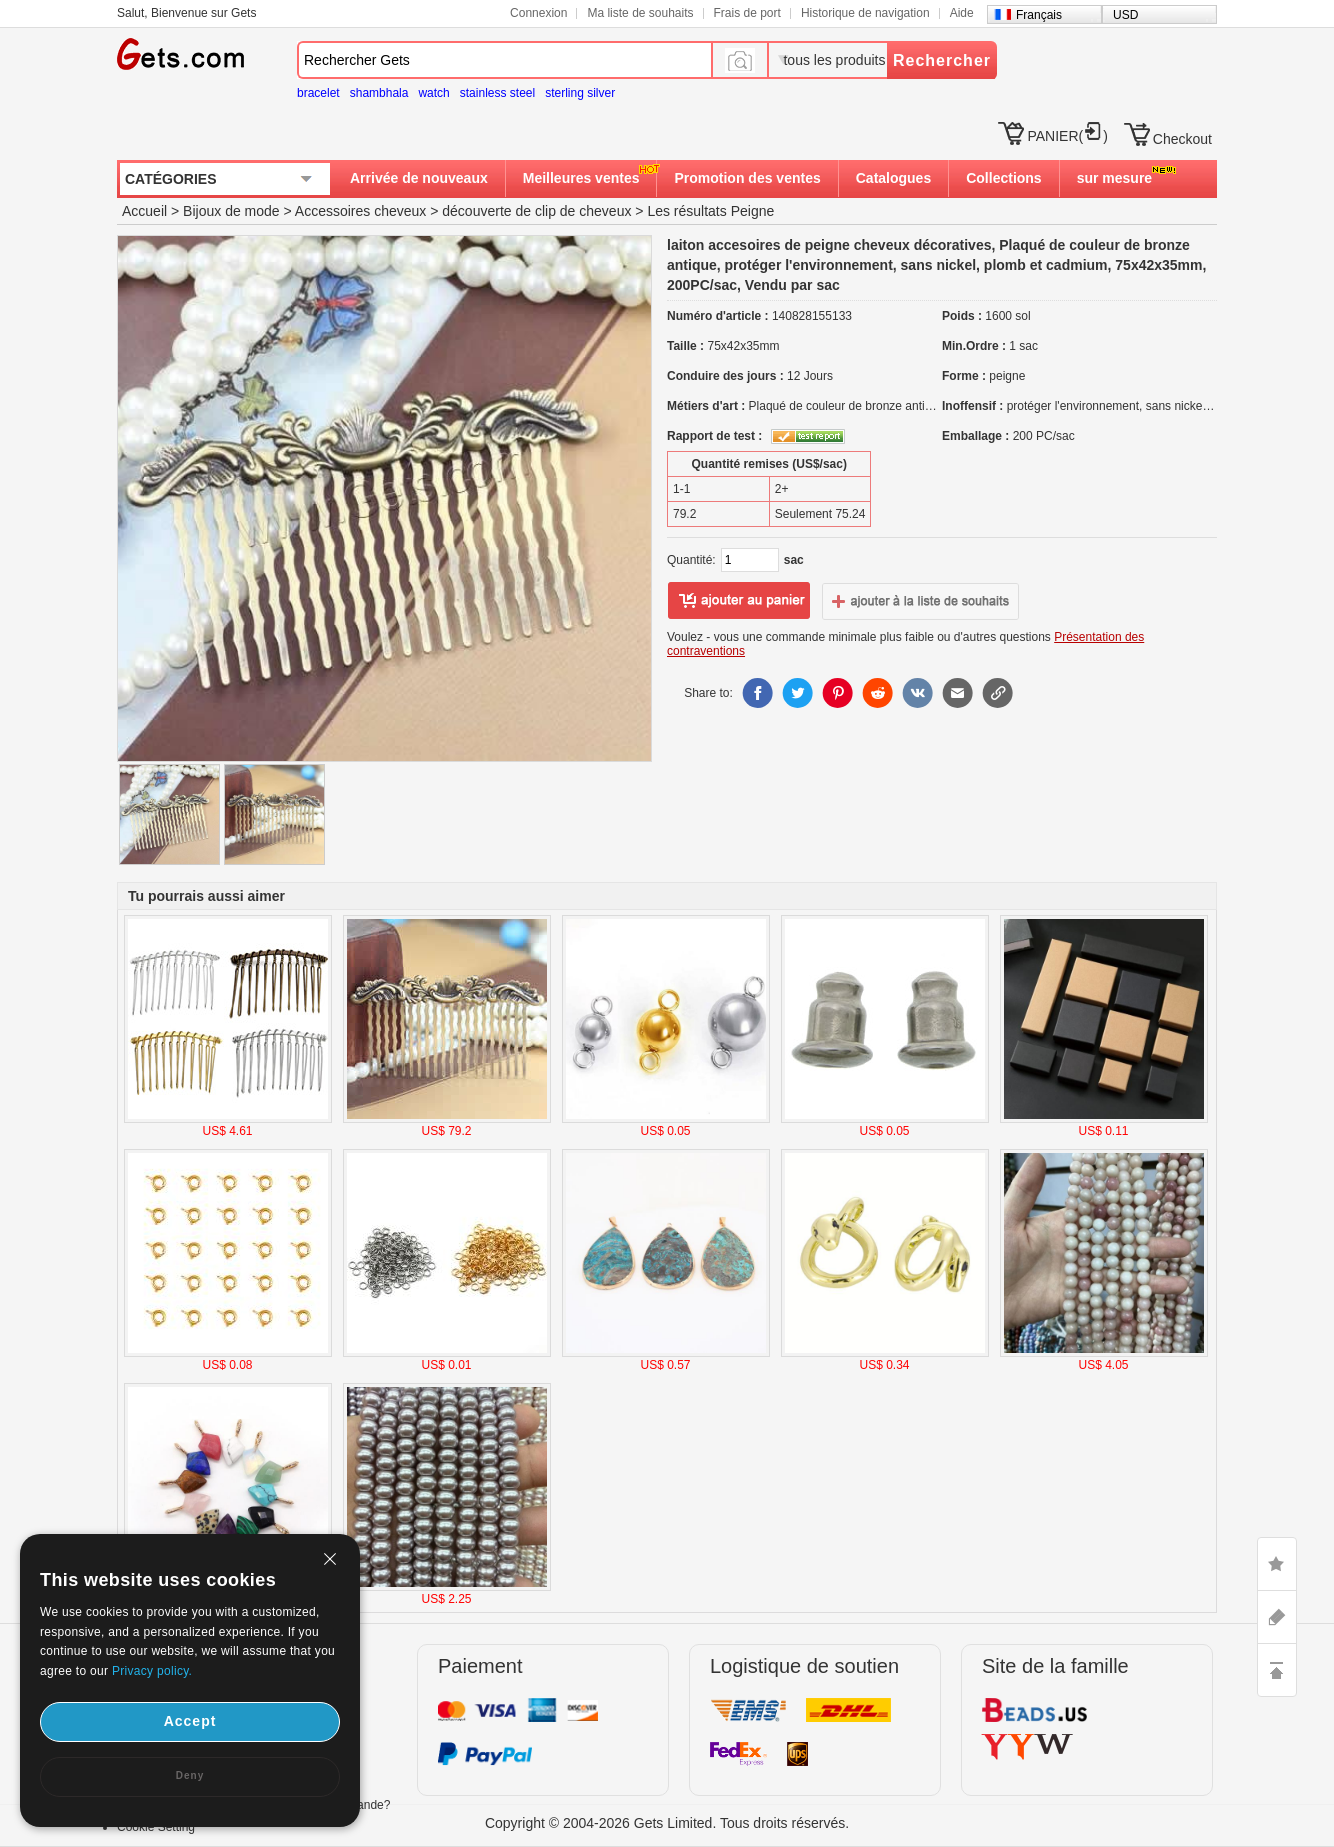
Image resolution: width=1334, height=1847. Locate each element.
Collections (1003, 178)
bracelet (318, 93)
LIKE (1277, 1564)
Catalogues (893, 178)
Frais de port (747, 13)
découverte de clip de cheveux (536, 211)
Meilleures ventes (581, 178)
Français (1039, 15)
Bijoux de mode (231, 211)
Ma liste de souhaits (640, 13)
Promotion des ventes (747, 178)
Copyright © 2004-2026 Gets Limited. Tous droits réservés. (667, 1823)
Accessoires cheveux (361, 211)
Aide (962, 13)
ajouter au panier (739, 601)
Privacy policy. (152, 1671)
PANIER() (1067, 136)
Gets (180, 54)
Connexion (538, 13)
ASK (1277, 1617)
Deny (190, 1775)
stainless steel (497, 93)
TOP (1277, 1670)
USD (1125, 15)
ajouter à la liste (921, 601)
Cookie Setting (156, 1827)
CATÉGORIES (171, 179)
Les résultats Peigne (710, 211)
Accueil (144, 211)
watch (433, 93)
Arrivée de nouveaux (419, 178)
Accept (190, 1721)
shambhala (379, 93)
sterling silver (580, 93)
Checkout (1182, 139)
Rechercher (942, 60)
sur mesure (1114, 178)
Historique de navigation (865, 13)
